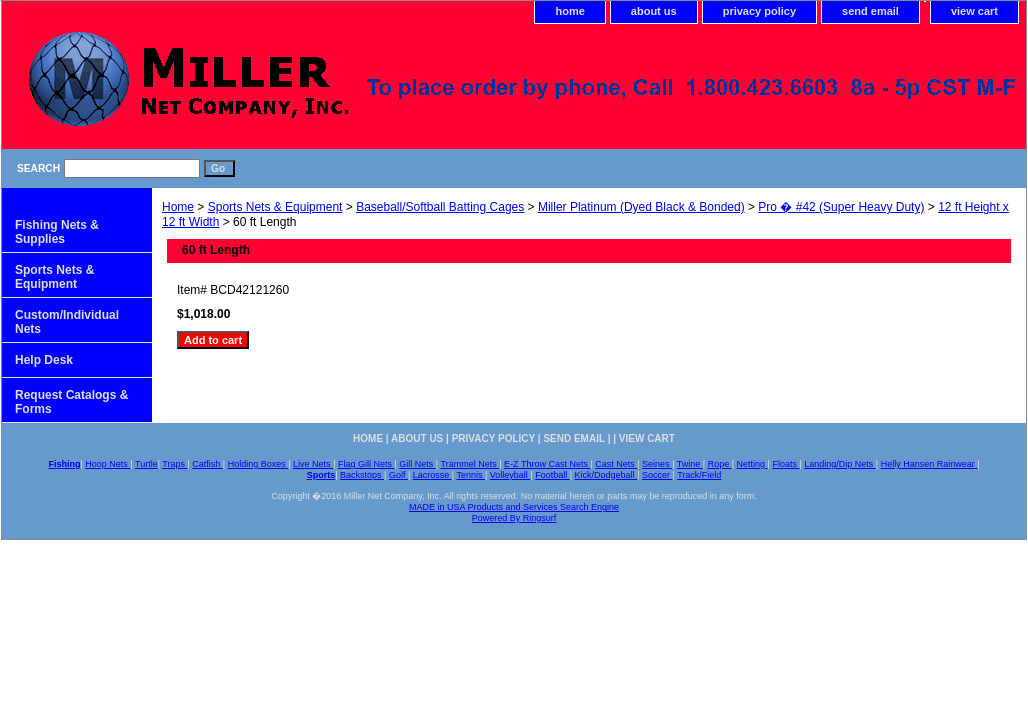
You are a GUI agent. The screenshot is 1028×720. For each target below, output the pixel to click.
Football (552, 475)
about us (654, 11)
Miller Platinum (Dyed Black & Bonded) (641, 207)
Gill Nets (417, 464)
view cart (974, 11)
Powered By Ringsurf (514, 518)
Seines (657, 464)
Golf (398, 475)
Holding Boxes (258, 464)
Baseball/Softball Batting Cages (440, 207)
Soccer (657, 475)
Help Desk (44, 360)
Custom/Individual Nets (67, 322)
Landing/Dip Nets (840, 464)
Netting (752, 464)
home (569, 11)
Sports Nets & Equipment (275, 207)
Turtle (146, 464)
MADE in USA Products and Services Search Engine (514, 507)
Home (178, 207)
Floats (785, 464)
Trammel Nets (470, 464)
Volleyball (510, 475)
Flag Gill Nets (366, 464)
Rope (720, 464)
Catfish (207, 464)
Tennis (470, 475)
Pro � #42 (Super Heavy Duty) (841, 207)
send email (870, 11)
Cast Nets (616, 464)
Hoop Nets (107, 464)
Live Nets (313, 464)
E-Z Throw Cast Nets (547, 464)
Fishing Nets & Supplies (57, 232)
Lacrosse (432, 475)
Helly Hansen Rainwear (929, 464)
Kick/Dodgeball (606, 475)
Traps (174, 464)
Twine (690, 464)
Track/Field (699, 475)
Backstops (362, 475)
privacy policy (759, 11)
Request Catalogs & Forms (71, 402)
